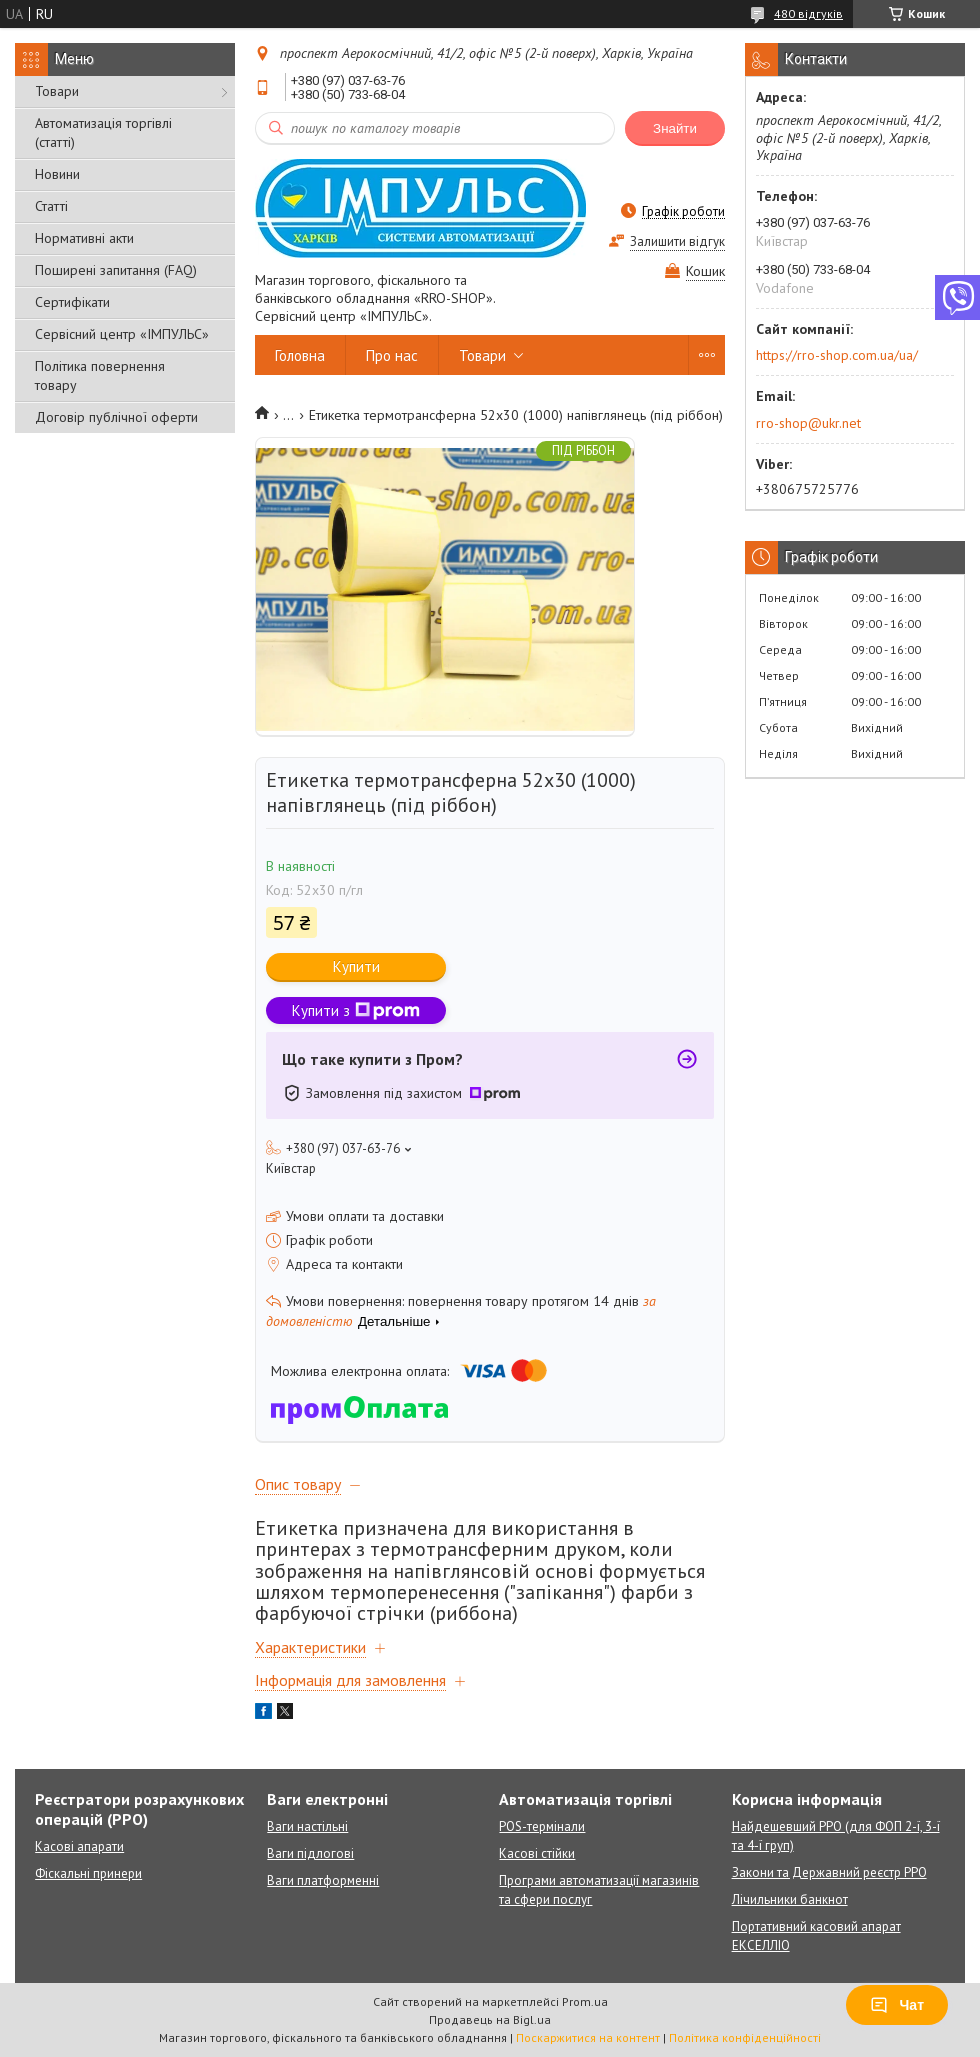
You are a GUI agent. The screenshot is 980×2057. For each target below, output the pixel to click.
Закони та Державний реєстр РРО (829, 1872)
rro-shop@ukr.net (808, 423)
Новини (57, 174)
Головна (300, 355)
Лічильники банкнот (790, 1899)
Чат (897, 2005)
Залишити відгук (677, 241)
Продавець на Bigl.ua (490, 2019)
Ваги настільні (307, 1826)
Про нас (392, 355)
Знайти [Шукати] (675, 128)
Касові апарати (79, 1846)
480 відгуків (808, 13)
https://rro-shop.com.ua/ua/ (837, 355)
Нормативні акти (84, 238)
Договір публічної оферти (116, 417)
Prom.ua (585, 2001)
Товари (57, 91)
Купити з (356, 1010)
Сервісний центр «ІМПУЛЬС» (122, 334)
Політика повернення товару (100, 375)
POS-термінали (542, 1826)
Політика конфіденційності (745, 2037)
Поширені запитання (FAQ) (116, 270)
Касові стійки (537, 1853)
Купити (356, 966)
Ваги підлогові (310, 1853)
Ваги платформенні (323, 1880)
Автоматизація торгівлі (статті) (103, 132)
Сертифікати (72, 302)
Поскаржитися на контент (588, 2037)
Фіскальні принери (88, 1873)
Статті (51, 206)
